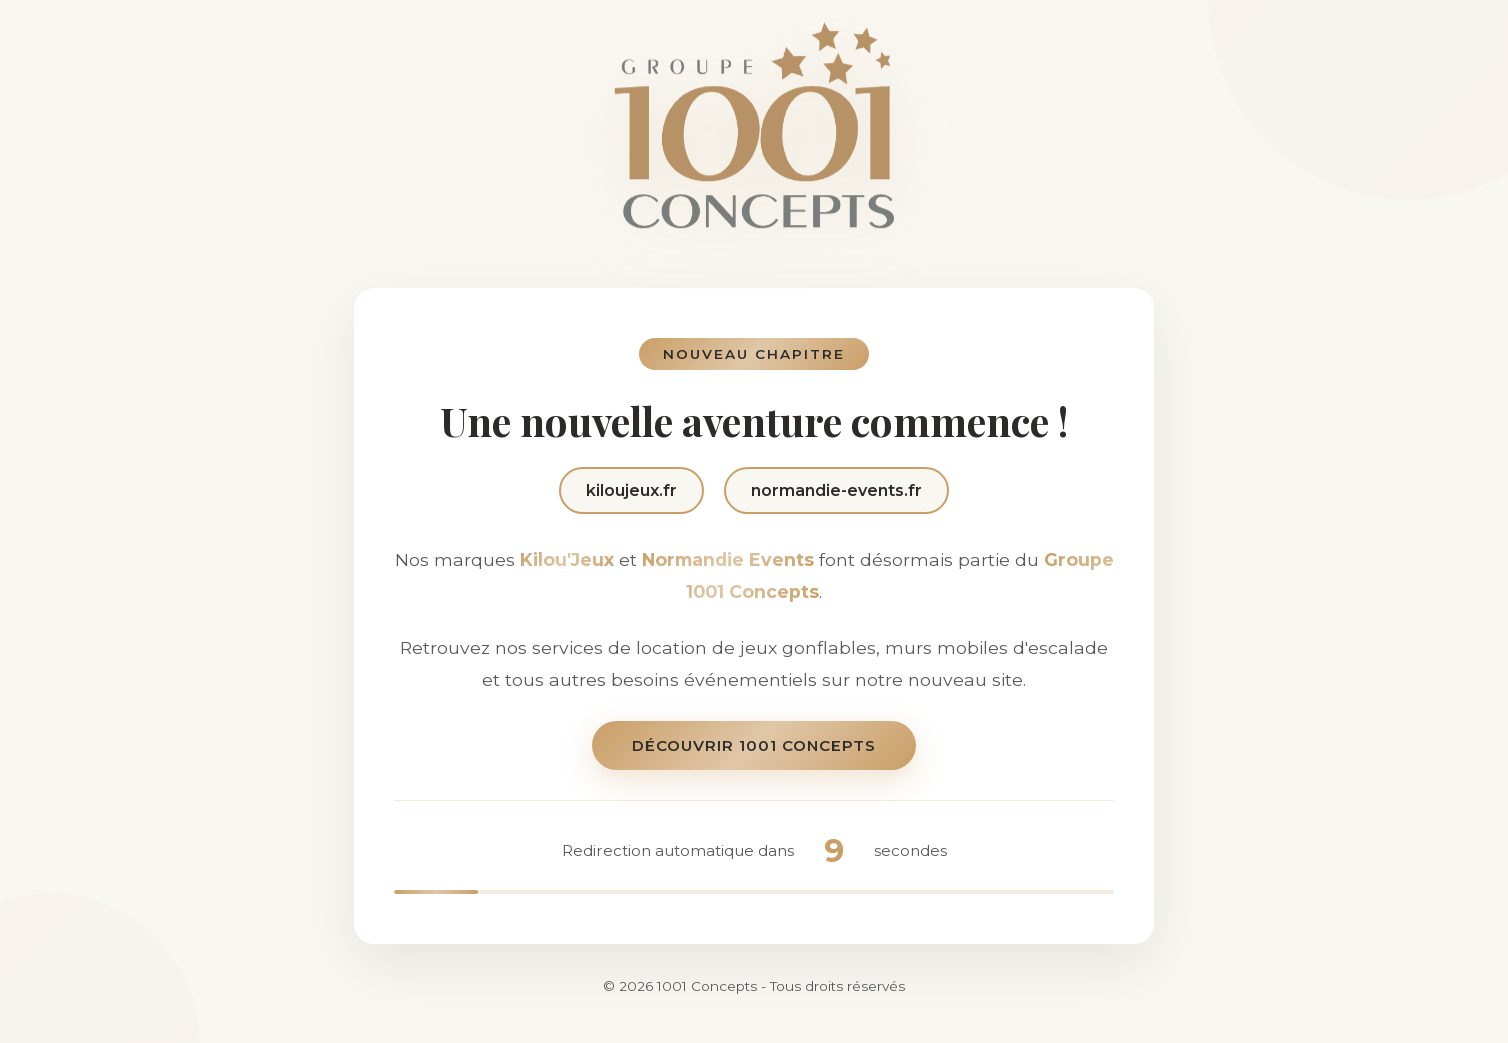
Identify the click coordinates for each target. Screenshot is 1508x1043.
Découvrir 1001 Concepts (754, 746)
